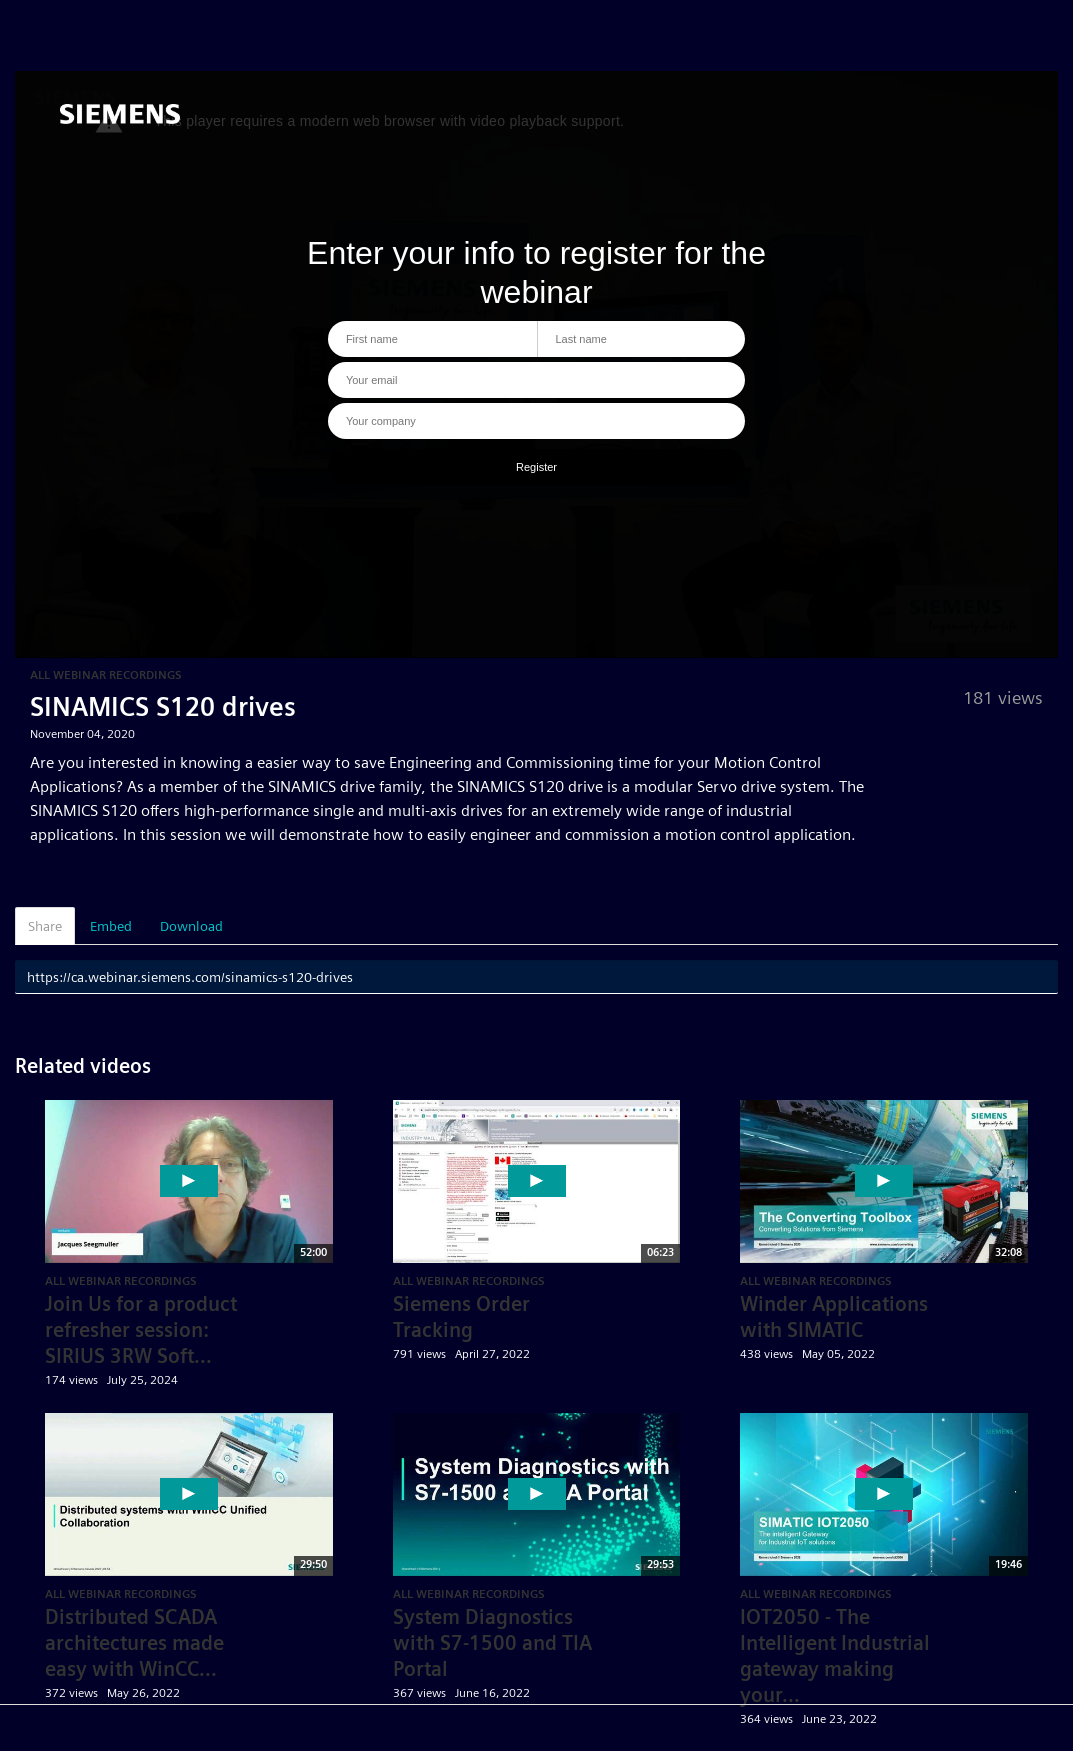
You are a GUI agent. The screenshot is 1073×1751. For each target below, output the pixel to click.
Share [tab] (45, 926)
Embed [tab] (111, 926)
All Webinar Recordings (106, 674)
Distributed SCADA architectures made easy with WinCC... (134, 1643)
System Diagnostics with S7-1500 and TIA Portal (492, 1643)
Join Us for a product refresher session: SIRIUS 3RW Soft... (141, 1330)
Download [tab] (191, 926)
